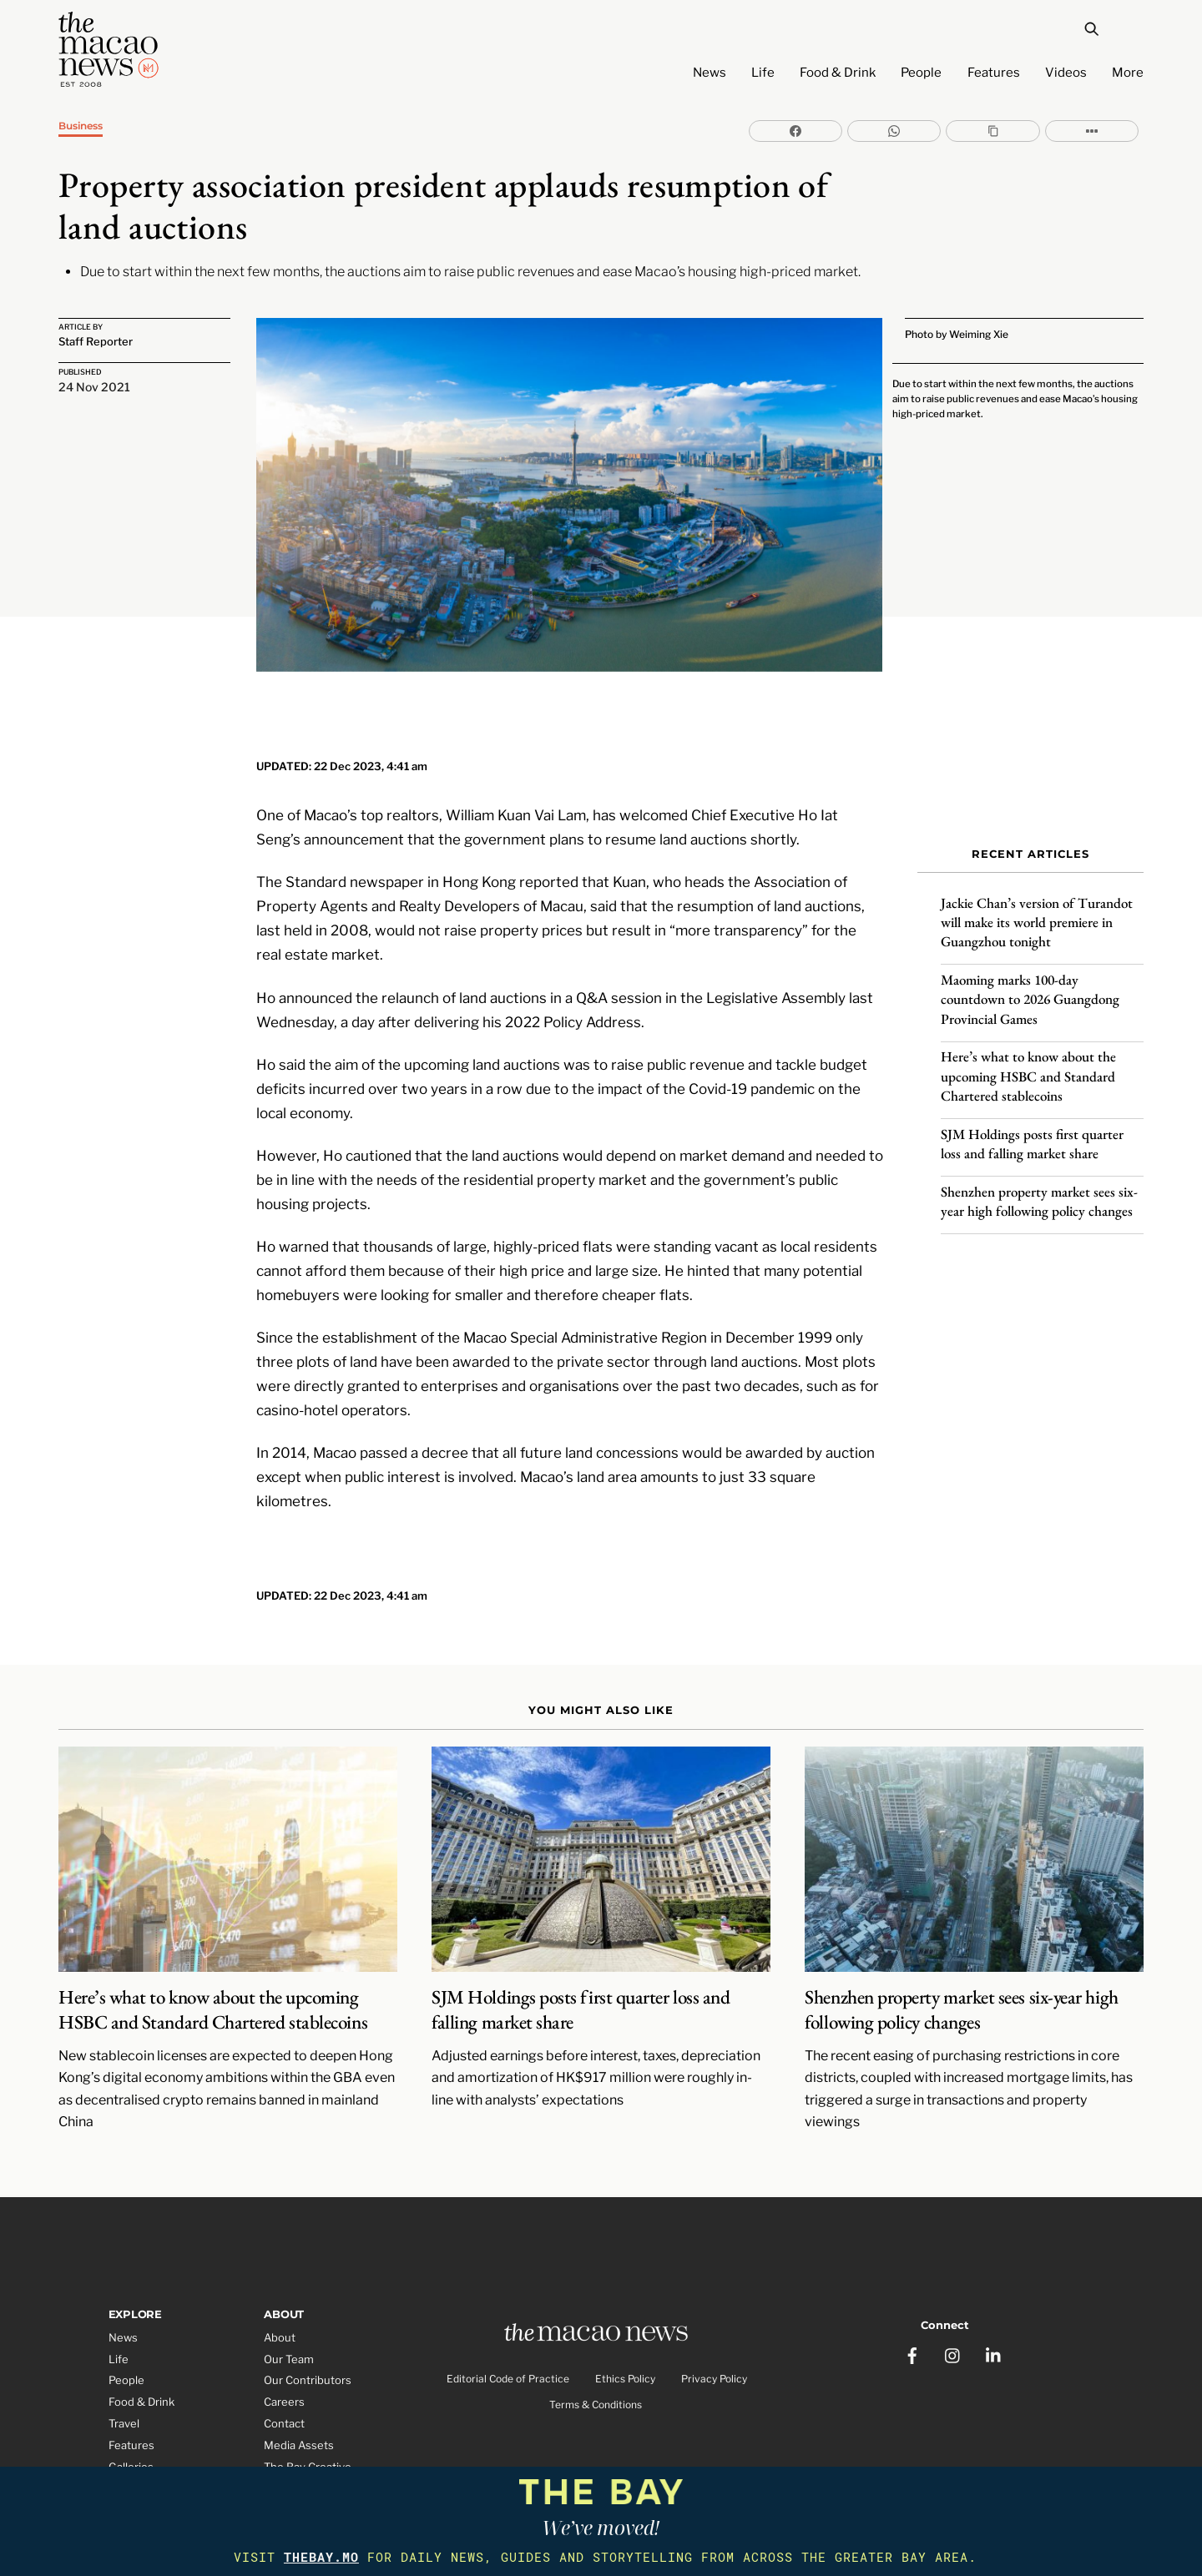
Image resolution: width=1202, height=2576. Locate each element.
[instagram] (954, 2276)
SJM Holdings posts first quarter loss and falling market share (1032, 1125)
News (709, 72)
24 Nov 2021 (94, 389)
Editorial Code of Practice (508, 2316)
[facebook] (913, 2276)
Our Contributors (307, 2314)
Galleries (131, 2400)
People (921, 72)
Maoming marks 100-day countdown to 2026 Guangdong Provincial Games (1030, 981)
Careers (284, 2335)
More (1128, 72)
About (279, 2270)
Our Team (289, 2292)
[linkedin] (995, 2276)
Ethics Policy (625, 2316)
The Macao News (545, 2457)
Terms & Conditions (595, 2342)
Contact (284, 2357)
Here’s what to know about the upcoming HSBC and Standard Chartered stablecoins (1028, 1058)
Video (124, 2422)
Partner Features (152, 2443)
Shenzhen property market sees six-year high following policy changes (1039, 1183)
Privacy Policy (714, 2316)
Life (763, 72)
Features (993, 72)
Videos (1066, 72)
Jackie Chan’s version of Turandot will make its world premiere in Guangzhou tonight (1037, 904)
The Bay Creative (307, 2400)
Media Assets (299, 2379)
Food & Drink (838, 72)
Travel (124, 2357)
